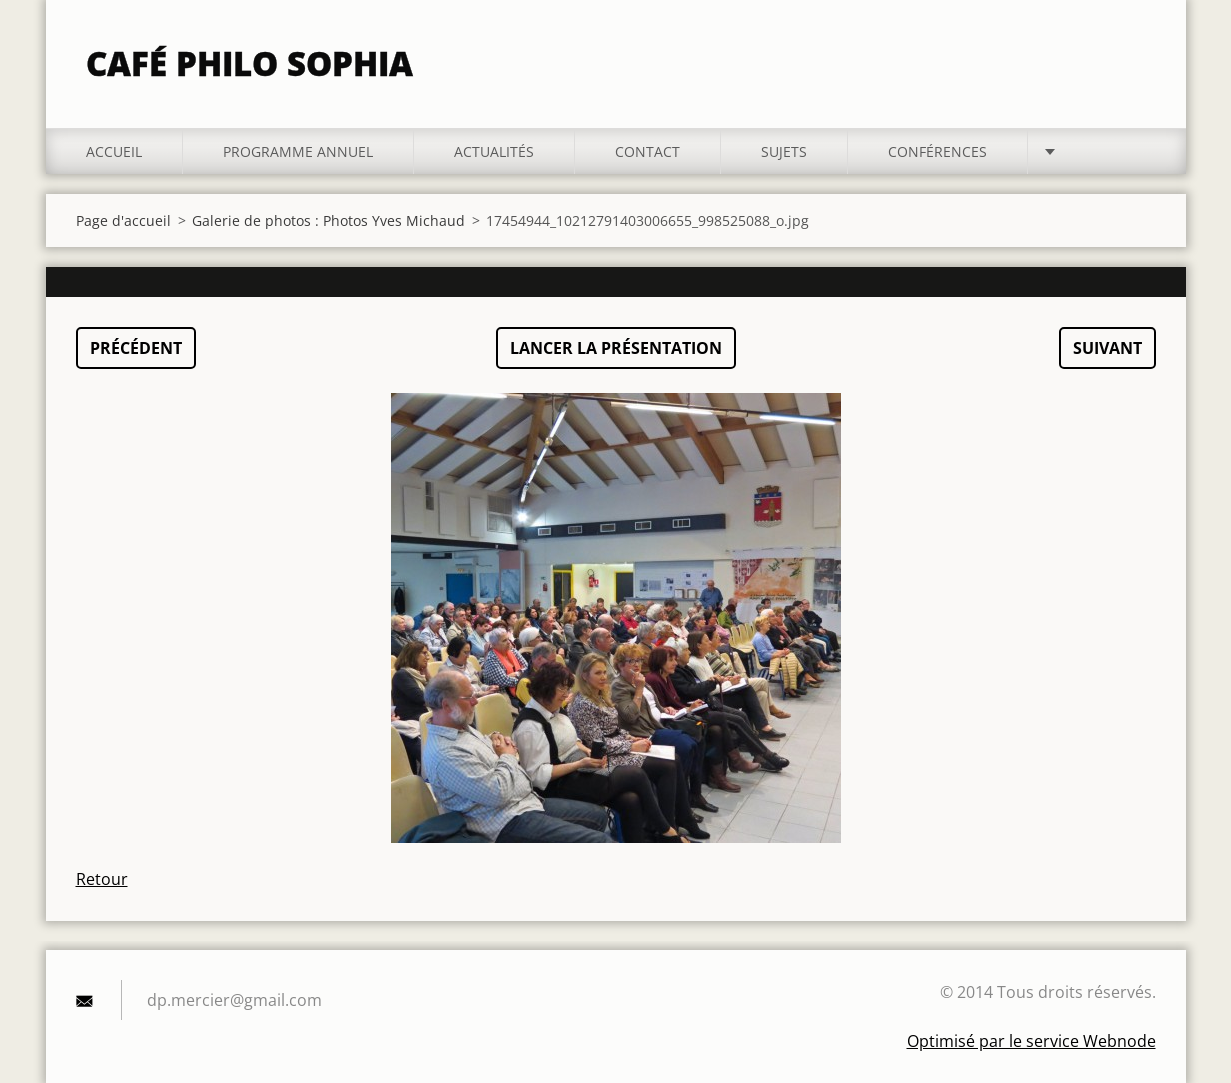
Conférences (937, 151)
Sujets (784, 151)
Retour (102, 879)
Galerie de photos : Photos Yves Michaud (328, 220)
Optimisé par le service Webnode (1031, 1041)
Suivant (1107, 348)
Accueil (114, 151)
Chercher (1134, 58)
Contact (647, 151)
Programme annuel (298, 151)
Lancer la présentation (616, 348)
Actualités (494, 151)
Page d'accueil (123, 220)
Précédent (136, 348)
